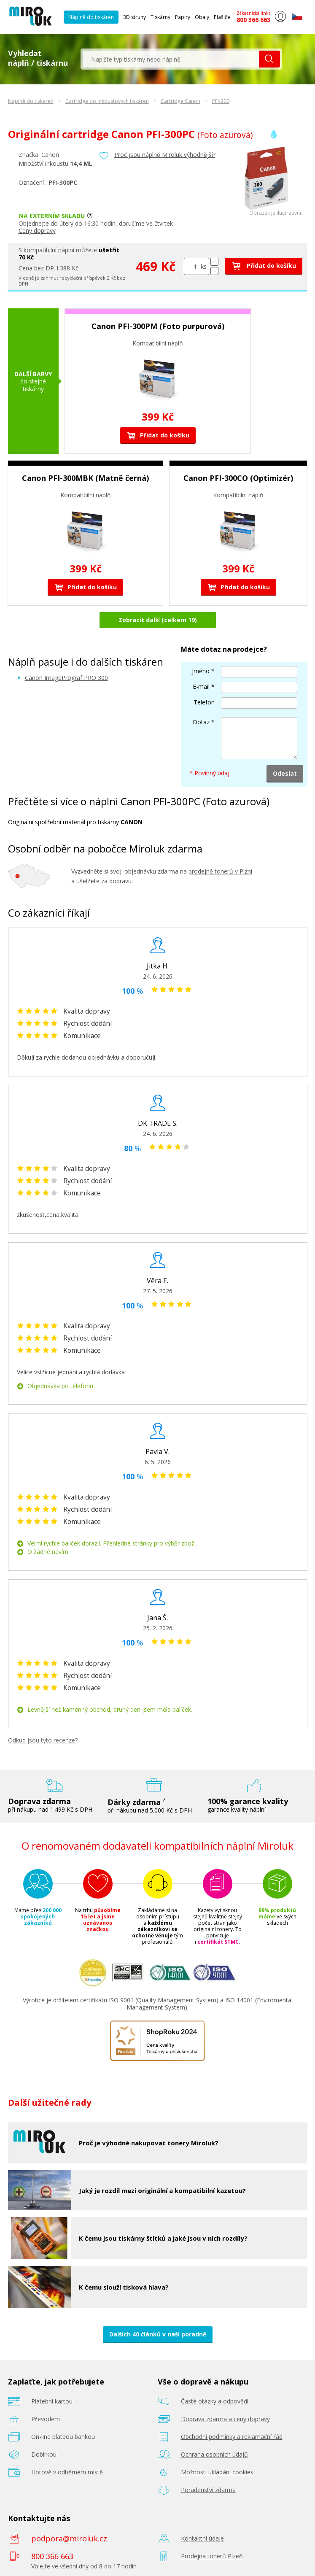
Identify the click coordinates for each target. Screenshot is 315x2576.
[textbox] (171, 59)
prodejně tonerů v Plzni (220, 871)
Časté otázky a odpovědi (214, 2401)
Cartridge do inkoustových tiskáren (107, 101)
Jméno (201, 671)
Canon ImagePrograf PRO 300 (66, 678)
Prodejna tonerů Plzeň (212, 2556)
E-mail (201, 686)
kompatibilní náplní (49, 250)
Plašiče (222, 17)
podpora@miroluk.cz (69, 2538)
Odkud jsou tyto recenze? (43, 1740)
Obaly (202, 17)
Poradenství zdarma (208, 2490)
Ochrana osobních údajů (214, 2454)
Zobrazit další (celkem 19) (157, 620)
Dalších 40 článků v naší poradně (157, 2334)
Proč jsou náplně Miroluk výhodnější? (164, 155)
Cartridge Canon (180, 101)
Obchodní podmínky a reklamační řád (232, 2437)
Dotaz (201, 722)
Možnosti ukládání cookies (217, 2472)
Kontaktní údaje (202, 2538)
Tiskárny (160, 17)
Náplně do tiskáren (91, 17)
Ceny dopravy (37, 231)
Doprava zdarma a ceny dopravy (225, 2419)
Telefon (204, 702)
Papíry (182, 17)
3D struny (134, 17)
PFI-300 (220, 101)
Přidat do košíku (264, 266)
